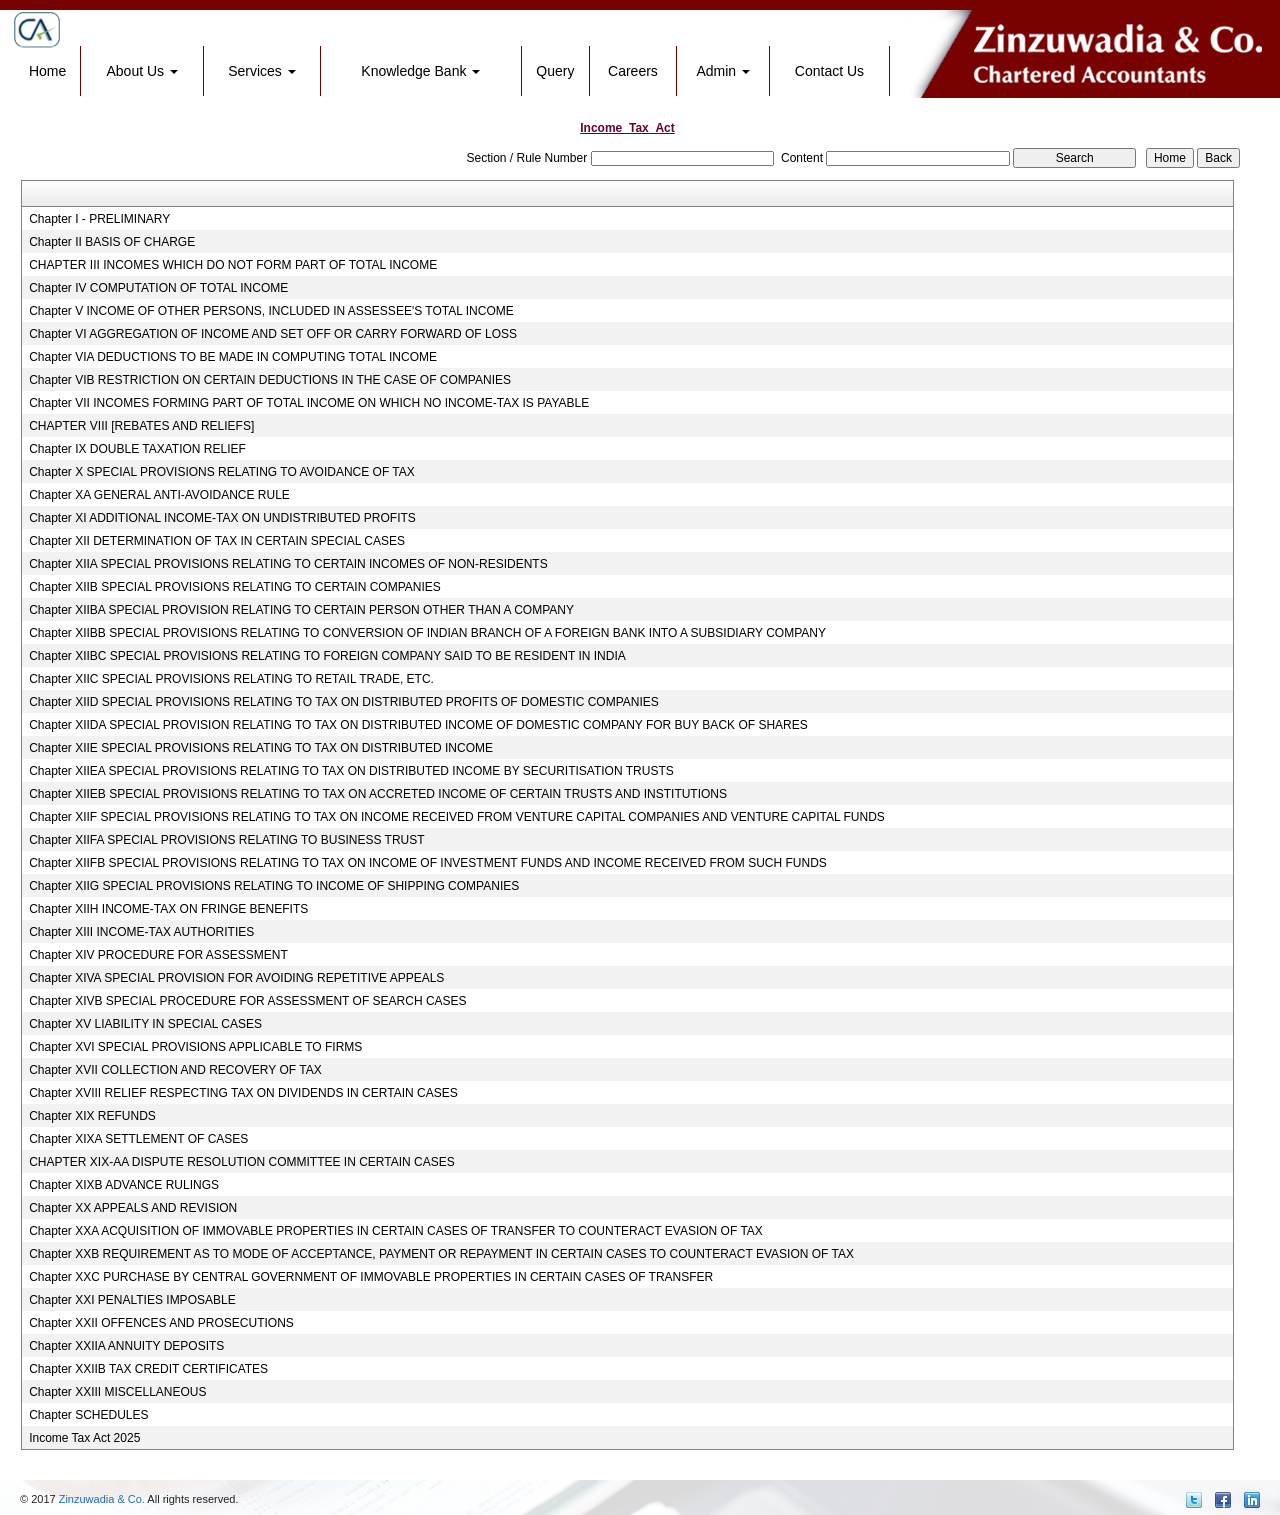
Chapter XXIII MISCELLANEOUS (117, 1392)
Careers (633, 71)
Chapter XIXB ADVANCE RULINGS (124, 1185)
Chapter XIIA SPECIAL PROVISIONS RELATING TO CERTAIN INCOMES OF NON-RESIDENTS (288, 564)
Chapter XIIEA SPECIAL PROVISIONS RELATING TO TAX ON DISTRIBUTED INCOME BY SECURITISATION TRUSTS (351, 771)
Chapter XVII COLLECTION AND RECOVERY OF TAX (175, 1070)
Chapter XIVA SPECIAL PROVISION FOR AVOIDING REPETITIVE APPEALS (236, 978)
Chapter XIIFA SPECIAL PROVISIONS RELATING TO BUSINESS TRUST (226, 840)
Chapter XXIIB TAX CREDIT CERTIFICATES (148, 1369)
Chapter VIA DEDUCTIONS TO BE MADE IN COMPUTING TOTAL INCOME (233, 357)
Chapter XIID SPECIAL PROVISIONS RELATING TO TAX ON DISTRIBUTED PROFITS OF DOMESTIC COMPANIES (344, 702)
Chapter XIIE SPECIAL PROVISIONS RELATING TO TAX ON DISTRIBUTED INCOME (261, 748)
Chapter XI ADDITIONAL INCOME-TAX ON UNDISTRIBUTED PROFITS (222, 518)
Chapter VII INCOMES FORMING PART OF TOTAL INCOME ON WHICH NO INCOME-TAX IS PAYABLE (309, 403)
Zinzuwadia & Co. (102, 1499)
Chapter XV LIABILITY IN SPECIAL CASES (145, 1024)
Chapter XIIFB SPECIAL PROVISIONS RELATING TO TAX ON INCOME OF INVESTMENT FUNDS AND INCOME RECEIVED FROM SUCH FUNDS (428, 863)
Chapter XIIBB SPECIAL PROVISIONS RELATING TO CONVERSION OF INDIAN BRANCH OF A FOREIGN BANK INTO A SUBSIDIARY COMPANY (427, 633)
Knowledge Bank (420, 71)
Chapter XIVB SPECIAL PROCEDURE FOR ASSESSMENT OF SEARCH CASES (247, 1001)
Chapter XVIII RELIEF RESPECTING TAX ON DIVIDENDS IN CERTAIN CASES (243, 1093)
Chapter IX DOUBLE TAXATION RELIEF (137, 449)
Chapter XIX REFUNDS (92, 1116)
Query (555, 71)
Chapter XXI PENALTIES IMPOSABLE (132, 1300)
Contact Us (829, 71)
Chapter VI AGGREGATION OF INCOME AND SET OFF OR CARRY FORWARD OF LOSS (273, 334)
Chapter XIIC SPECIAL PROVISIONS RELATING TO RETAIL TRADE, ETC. (231, 679)
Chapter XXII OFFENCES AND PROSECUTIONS (161, 1323)
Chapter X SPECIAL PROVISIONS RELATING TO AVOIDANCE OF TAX (222, 472)
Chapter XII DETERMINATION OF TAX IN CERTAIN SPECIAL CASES (217, 541)
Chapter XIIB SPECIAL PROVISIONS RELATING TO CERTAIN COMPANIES (235, 587)
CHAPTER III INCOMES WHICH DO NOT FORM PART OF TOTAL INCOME (233, 265)
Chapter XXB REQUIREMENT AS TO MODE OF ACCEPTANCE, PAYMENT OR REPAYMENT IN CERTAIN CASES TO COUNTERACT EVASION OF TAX (441, 1254)
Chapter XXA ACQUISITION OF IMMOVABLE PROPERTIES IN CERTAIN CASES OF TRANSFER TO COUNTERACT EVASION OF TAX (396, 1231)
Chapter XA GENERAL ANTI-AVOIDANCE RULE (159, 495)
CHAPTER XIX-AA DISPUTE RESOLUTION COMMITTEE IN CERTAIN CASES (242, 1162)
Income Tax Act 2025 (84, 1438)
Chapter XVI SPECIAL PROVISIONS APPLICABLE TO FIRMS (195, 1047)
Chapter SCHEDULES (88, 1415)
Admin (723, 71)
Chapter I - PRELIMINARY (99, 219)
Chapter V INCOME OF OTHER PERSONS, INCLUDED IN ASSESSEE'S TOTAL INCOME (271, 311)
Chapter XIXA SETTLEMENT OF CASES (138, 1139)
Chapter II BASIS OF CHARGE (112, 242)
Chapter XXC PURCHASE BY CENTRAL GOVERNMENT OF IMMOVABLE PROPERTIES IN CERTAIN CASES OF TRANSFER (371, 1277)
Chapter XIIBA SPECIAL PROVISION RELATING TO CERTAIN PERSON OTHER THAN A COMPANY (301, 610)
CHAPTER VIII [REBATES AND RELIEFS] (141, 426)
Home (47, 71)
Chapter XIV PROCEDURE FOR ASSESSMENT (158, 955)
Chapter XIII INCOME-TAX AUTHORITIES (141, 932)
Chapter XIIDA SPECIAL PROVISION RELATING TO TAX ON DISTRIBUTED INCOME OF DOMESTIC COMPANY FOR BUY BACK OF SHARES (418, 725)
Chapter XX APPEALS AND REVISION (133, 1208)
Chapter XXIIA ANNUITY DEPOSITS (126, 1346)
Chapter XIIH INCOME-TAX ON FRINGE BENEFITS (168, 909)
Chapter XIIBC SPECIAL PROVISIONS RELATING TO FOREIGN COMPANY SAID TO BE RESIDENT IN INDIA (327, 656)
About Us (142, 71)
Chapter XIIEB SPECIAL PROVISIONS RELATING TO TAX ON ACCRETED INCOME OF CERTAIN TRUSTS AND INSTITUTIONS (378, 794)
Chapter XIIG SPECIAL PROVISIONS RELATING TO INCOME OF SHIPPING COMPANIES (274, 886)
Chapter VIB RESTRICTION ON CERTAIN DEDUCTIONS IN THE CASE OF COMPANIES (270, 380)
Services (262, 71)
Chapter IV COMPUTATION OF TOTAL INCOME (158, 288)
